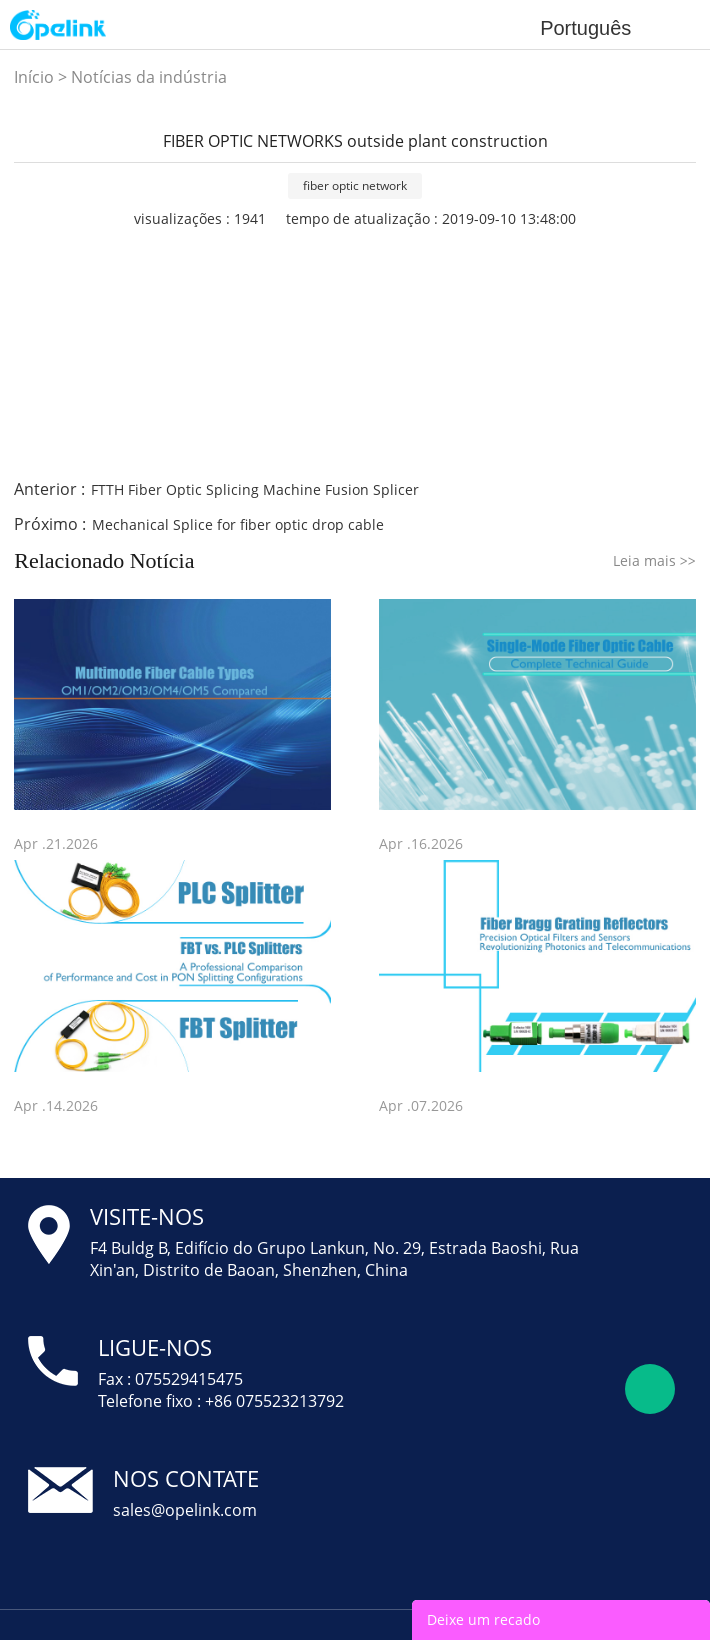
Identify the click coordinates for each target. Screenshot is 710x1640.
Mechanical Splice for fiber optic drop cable (238, 524)
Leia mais (654, 560)
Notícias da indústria (149, 77)
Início (34, 77)
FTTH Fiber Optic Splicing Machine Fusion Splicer (255, 489)
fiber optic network (355, 185)
